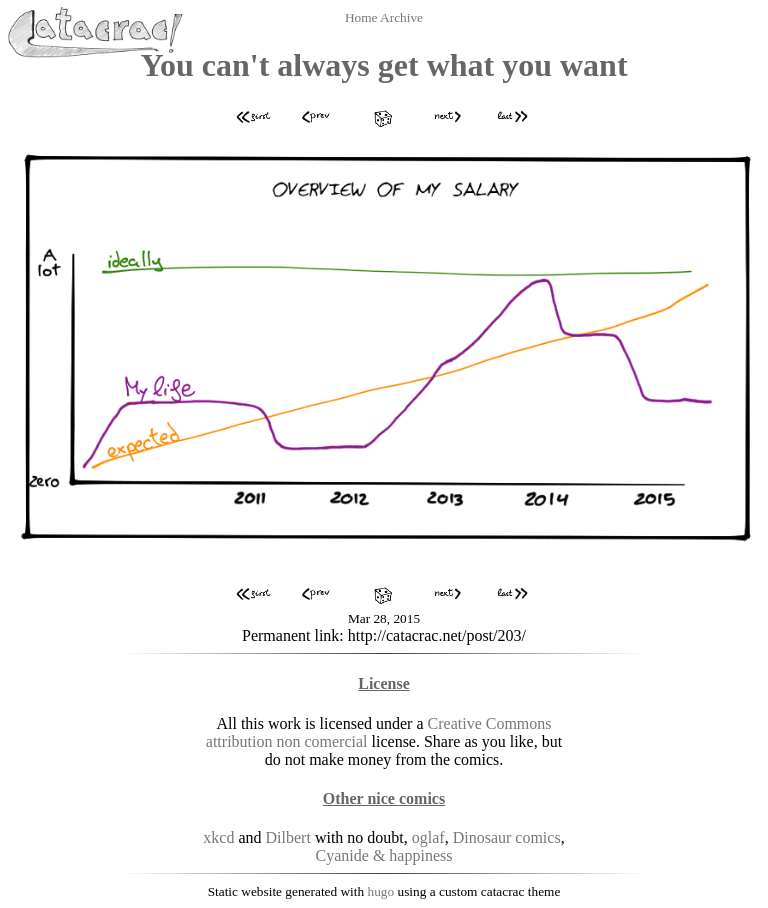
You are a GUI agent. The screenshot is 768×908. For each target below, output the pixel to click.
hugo (381, 891)
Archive (401, 17)
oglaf (428, 837)
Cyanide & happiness (384, 855)
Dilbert (288, 837)
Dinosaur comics (507, 837)
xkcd (218, 837)
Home (362, 17)
